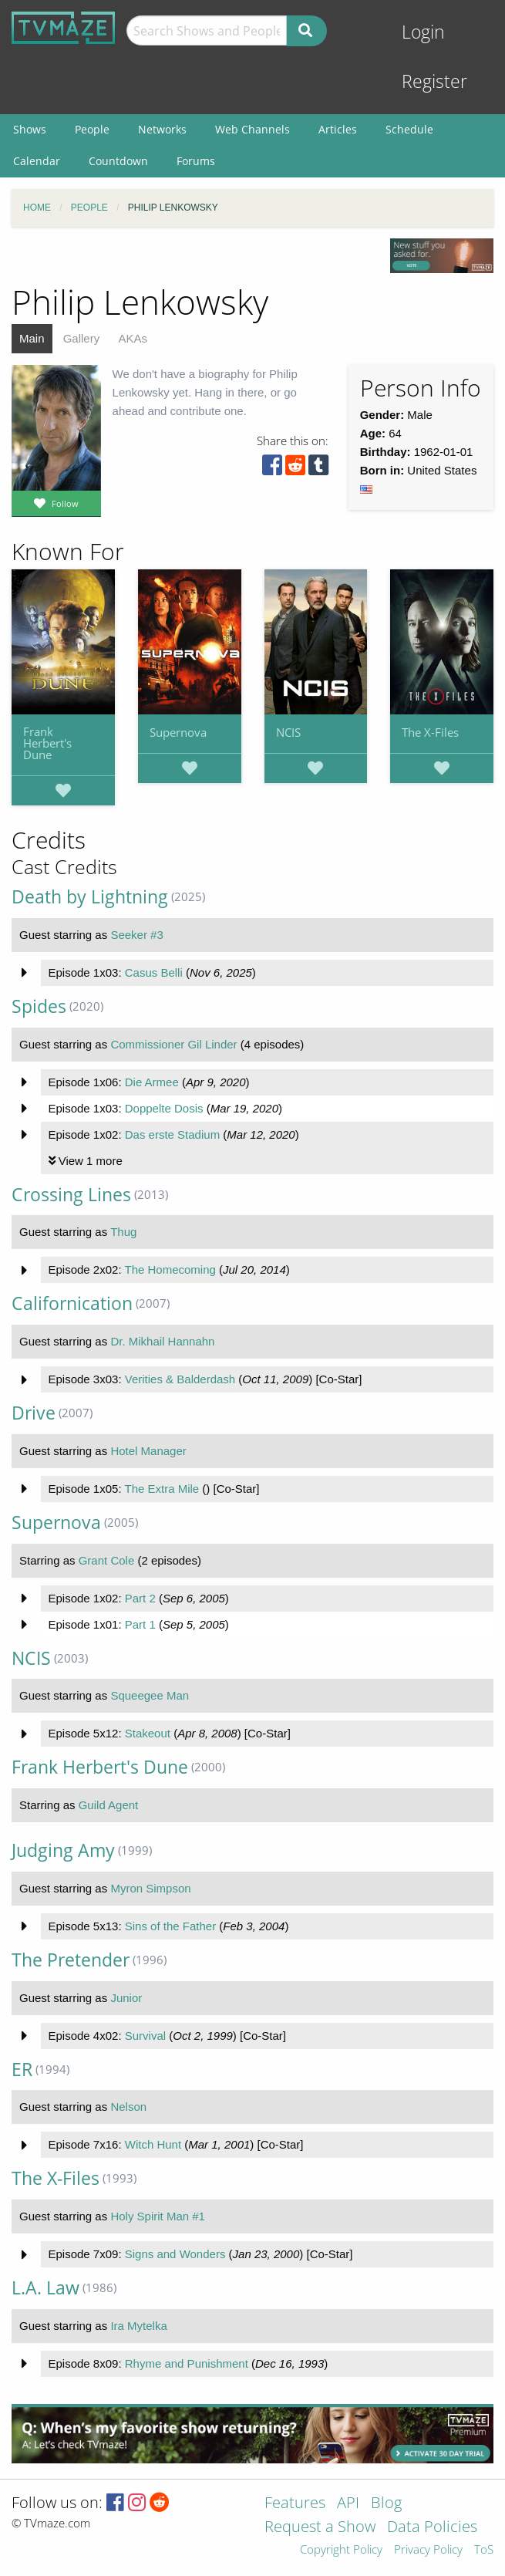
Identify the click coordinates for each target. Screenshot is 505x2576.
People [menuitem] (92, 129)
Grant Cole (107, 1560)
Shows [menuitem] (29, 129)
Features (294, 2504)
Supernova (178, 732)
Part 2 (140, 1598)
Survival (145, 2035)
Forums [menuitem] (196, 161)
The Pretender (71, 1960)
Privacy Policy (428, 2550)
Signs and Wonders (175, 2253)
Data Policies (432, 2528)
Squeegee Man (149, 1695)
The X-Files (430, 732)
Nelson (128, 2106)
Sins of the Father (170, 1926)
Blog (386, 2504)
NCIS (288, 732)
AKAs (132, 338)
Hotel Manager (148, 1450)
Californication (72, 1303)
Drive (34, 1413)
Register (434, 81)
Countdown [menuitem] (118, 161)
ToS (483, 2550)
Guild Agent (109, 1804)
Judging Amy (63, 1850)
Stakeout (147, 1733)
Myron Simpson (150, 1888)
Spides (39, 1006)
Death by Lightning (90, 897)
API (348, 2504)
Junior (126, 1997)
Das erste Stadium (172, 1134)
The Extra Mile (161, 1488)
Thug (123, 1231)
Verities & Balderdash (180, 1379)
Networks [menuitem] (162, 129)
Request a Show (319, 2528)
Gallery (81, 338)
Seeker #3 (136, 934)
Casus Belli (154, 972)
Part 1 (140, 1624)
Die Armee (152, 1082)
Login (423, 32)
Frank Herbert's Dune (47, 743)
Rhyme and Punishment (186, 2363)
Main (32, 338)
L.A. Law (45, 2288)
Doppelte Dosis (164, 1108)
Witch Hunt (153, 2144)
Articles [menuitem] (337, 129)
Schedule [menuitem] (409, 129)
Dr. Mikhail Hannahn (162, 1341)
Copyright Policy (341, 2550)
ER (22, 2069)
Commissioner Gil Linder (173, 1044)
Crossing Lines (71, 1195)
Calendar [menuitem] (36, 161)
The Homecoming (169, 1269)
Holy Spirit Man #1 (157, 2216)
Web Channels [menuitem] (252, 129)
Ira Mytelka (138, 2325)
